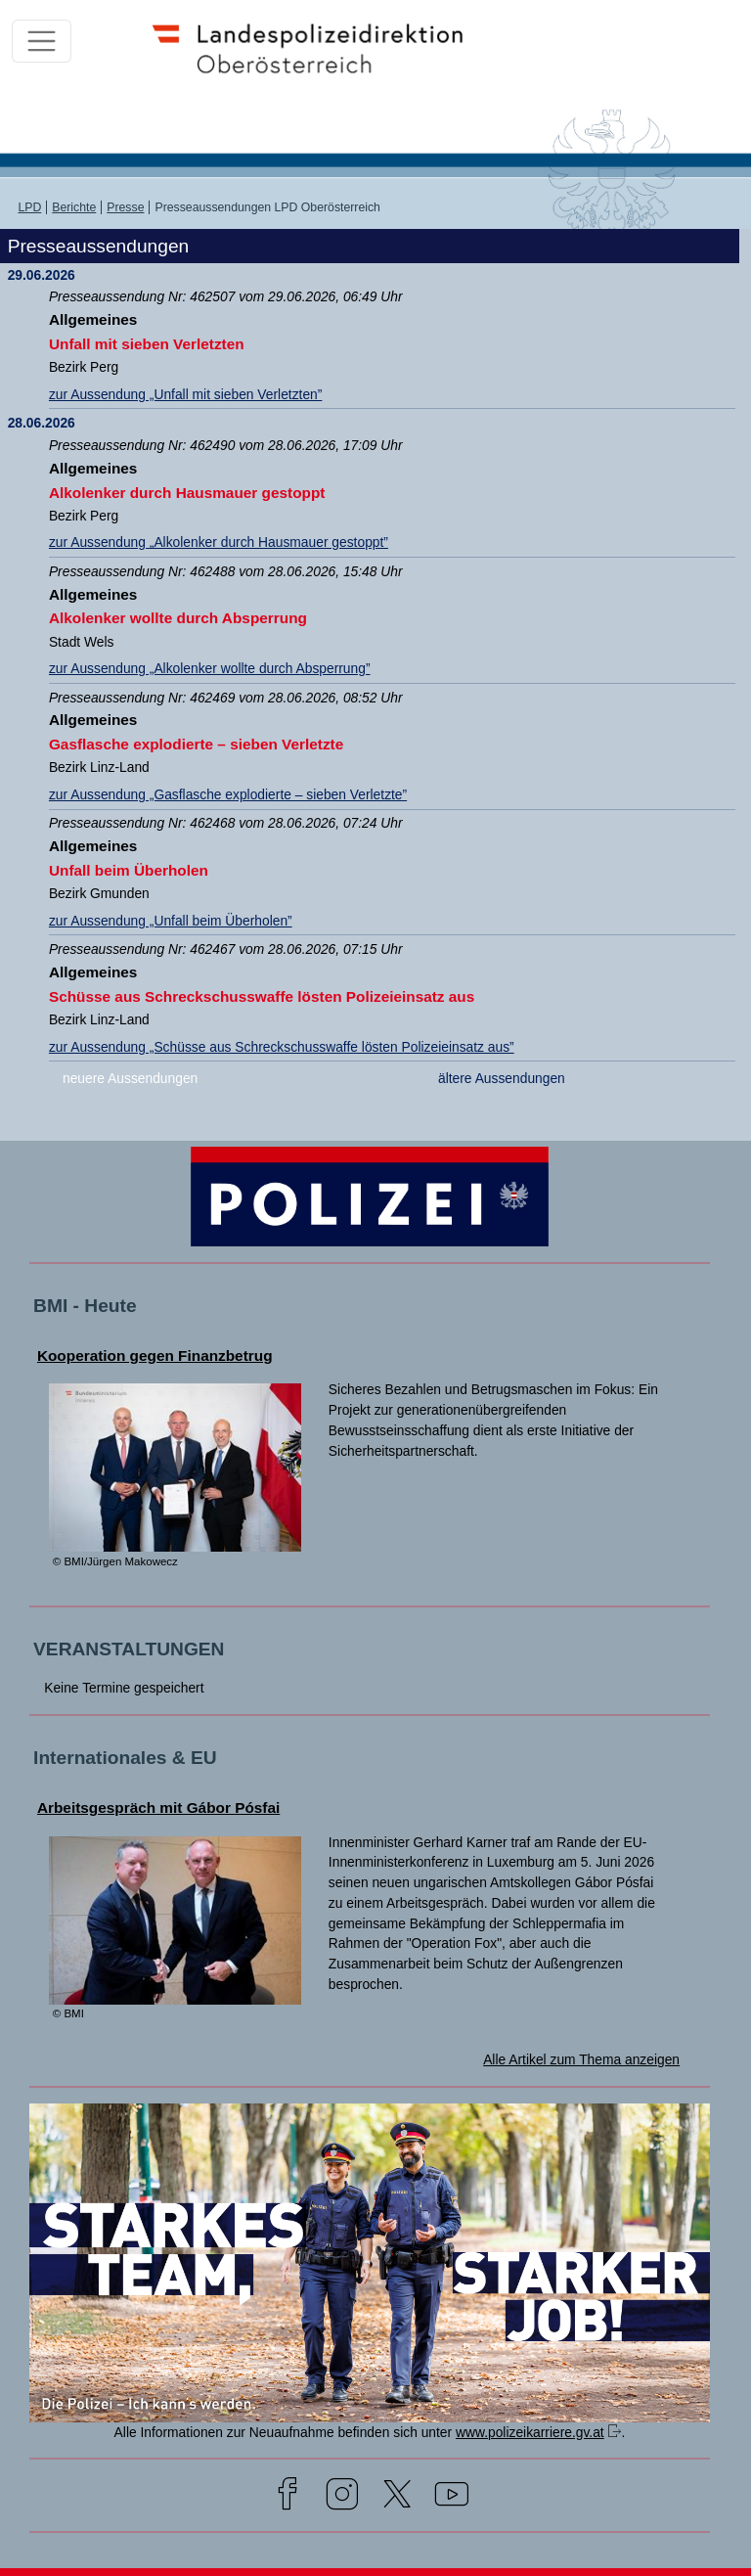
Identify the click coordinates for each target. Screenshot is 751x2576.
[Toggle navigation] (41, 42)
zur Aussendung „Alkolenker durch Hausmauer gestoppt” (218, 542)
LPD (29, 207)
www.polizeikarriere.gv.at (530, 2432)
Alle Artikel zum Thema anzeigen (581, 2059)
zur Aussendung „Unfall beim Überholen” (170, 920)
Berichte (74, 207)
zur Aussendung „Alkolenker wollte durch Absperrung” (210, 668)
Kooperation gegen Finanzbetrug (155, 1355)
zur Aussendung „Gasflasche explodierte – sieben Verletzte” (228, 794)
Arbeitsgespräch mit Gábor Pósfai (158, 1807)
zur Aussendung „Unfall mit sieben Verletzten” (185, 394)
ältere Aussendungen (501, 1078)
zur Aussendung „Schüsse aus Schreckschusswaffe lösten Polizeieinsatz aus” (281, 1047)
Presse (125, 207)
